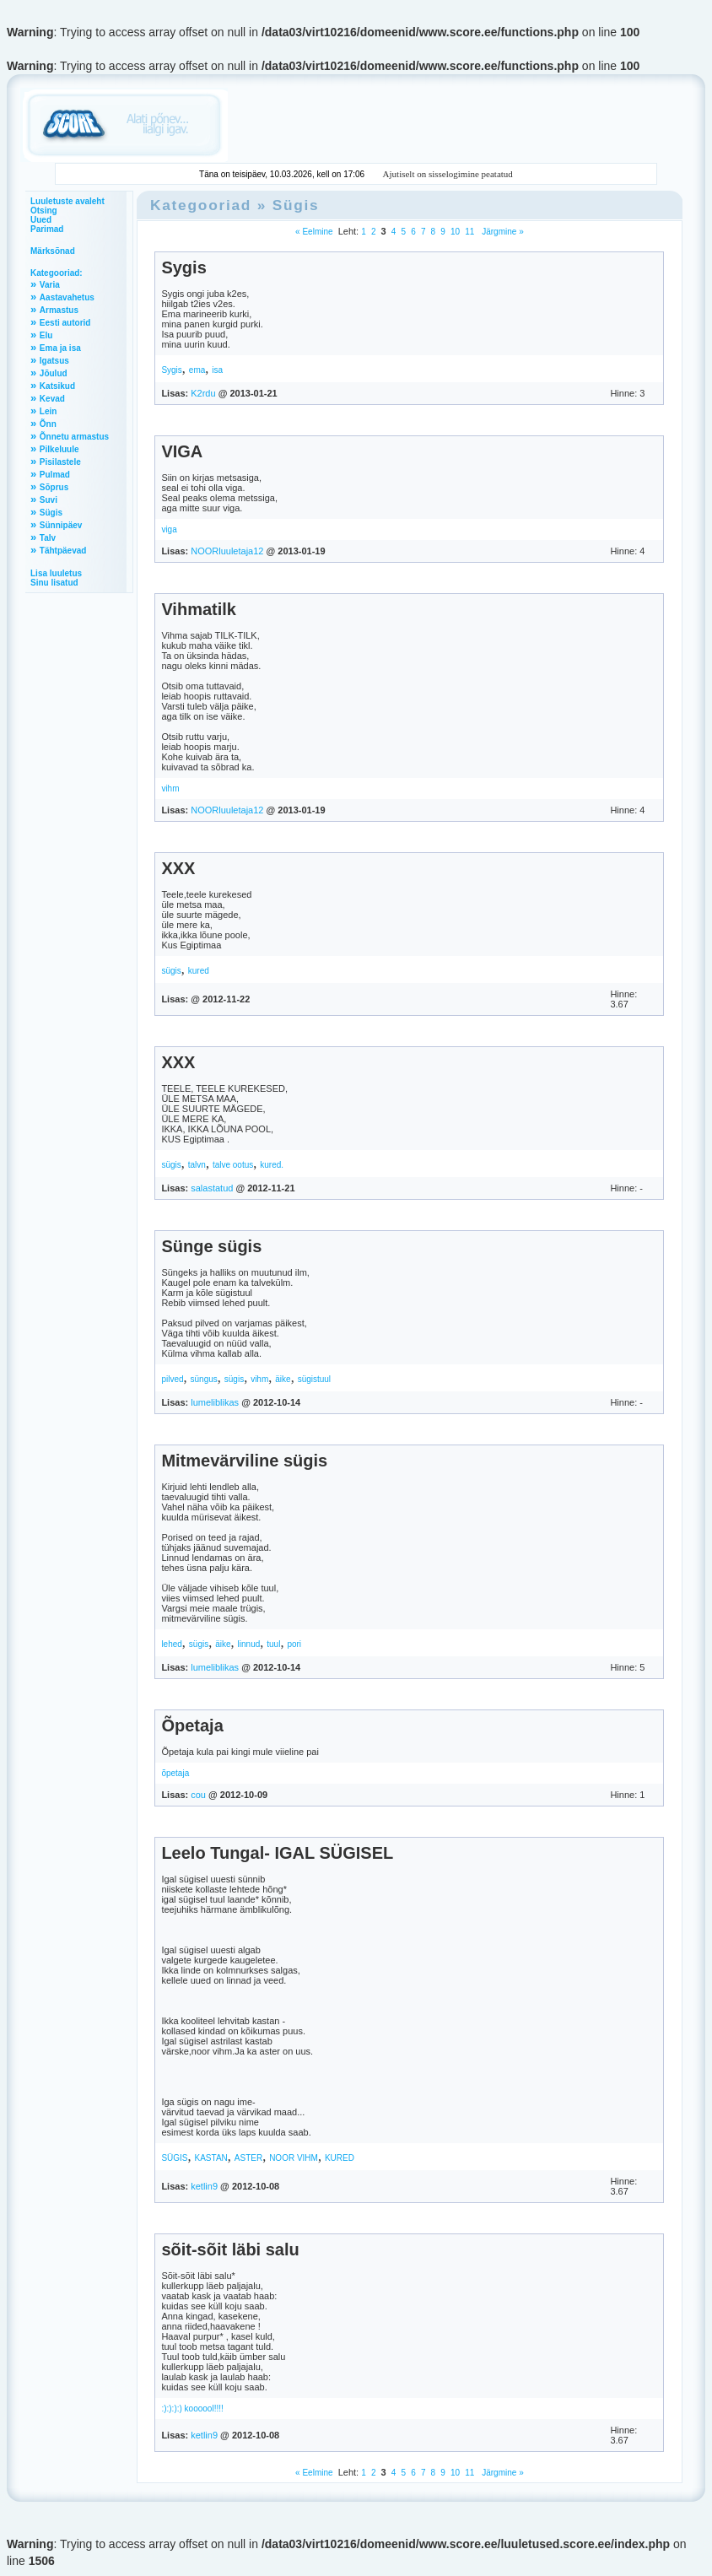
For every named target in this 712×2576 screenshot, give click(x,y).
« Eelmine (313, 231)
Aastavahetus (67, 297)
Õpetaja (192, 1725)
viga (168, 529)
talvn (197, 1164)
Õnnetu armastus (74, 436)
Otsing (43, 210)
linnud (249, 1644)
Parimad (46, 229)
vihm (170, 788)
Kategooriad (200, 205)
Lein (48, 411)
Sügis (51, 512)
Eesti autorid (65, 322)
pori (294, 1644)
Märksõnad (52, 251)
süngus (204, 1379)
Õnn (48, 424)
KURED (339, 2158)
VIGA (181, 451)
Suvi (48, 500)
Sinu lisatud (54, 582)
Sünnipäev (61, 525)
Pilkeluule (59, 449)
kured (198, 970)
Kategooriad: (56, 273)
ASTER (248, 2158)
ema (197, 370)
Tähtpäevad (63, 550)
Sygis (183, 267)
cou (198, 1795)
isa (217, 370)
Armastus (59, 310)
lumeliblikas (215, 1402)
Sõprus (54, 487)
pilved (172, 1379)
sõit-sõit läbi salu (230, 2249)
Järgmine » (501, 231)
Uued (40, 219)
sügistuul (314, 1379)
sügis (171, 970)
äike (282, 1379)
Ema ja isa (60, 348)
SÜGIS (174, 2158)
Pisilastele (60, 462)
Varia (50, 284)
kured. (271, 1164)
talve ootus (233, 1164)
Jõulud (53, 373)
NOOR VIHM (293, 2158)
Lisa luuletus (56, 573)
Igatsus (54, 360)
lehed (171, 1644)
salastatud (212, 1188)
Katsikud (57, 386)
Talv (48, 538)
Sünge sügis (211, 1246)
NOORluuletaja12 (227, 551)
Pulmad (55, 474)
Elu (46, 335)
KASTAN (211, 2158)
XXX (178, 868)
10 (455, 231)
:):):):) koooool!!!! (192, 2408)
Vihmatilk (198, 609)
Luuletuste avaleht (67, 201)
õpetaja (175, 1773)
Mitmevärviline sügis (244, 1460)
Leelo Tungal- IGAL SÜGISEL (277, 1853)
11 (469, 231)
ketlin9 (204, 2186)
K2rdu (203, 393)
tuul (273, 1644)
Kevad (52, 398)
